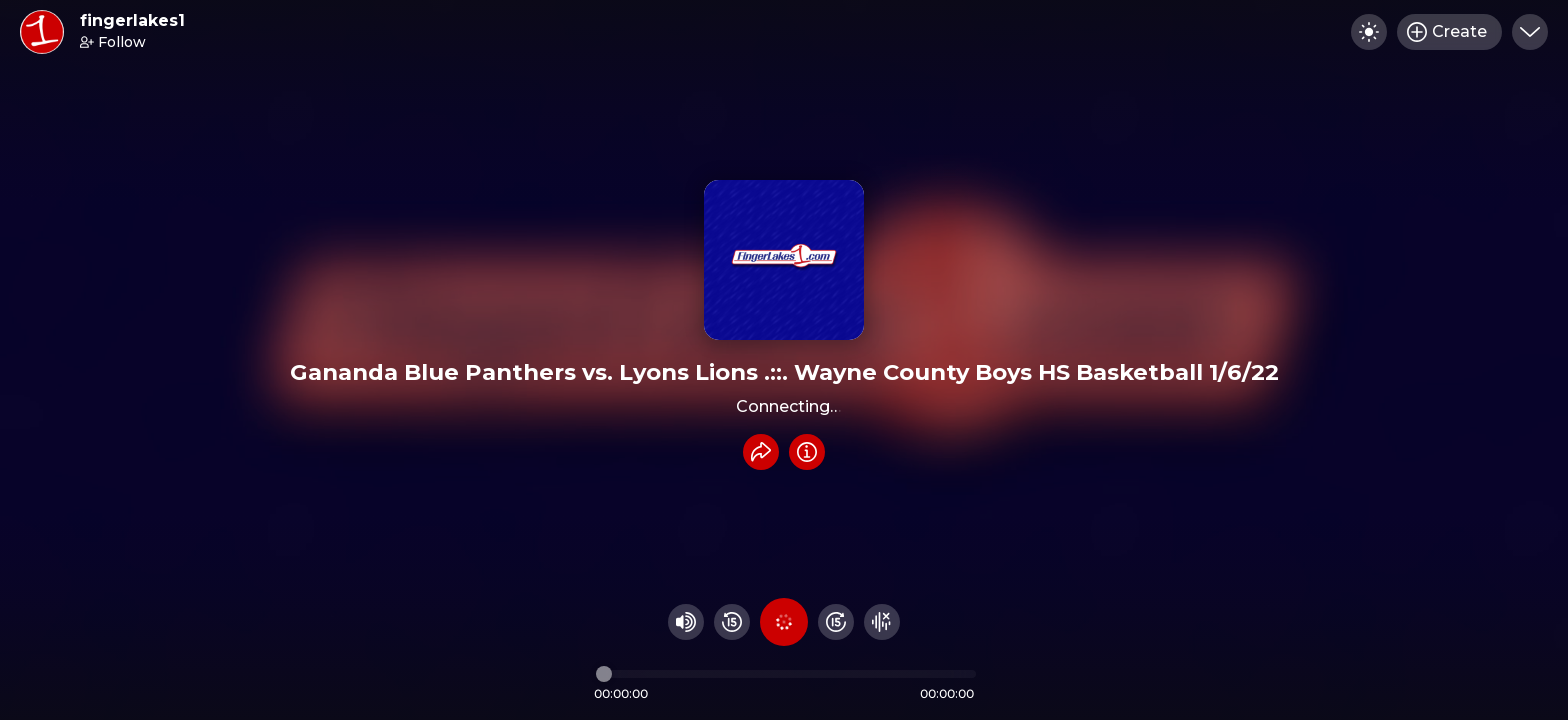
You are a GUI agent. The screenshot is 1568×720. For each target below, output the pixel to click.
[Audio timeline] (786, 674)
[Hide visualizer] (882, 622)
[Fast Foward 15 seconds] (836, 622)
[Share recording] (761, 452)
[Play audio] (784, 622)
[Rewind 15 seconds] (732, 622)
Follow (113, 42)
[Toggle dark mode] (1369, 32)
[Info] (807, 452)
